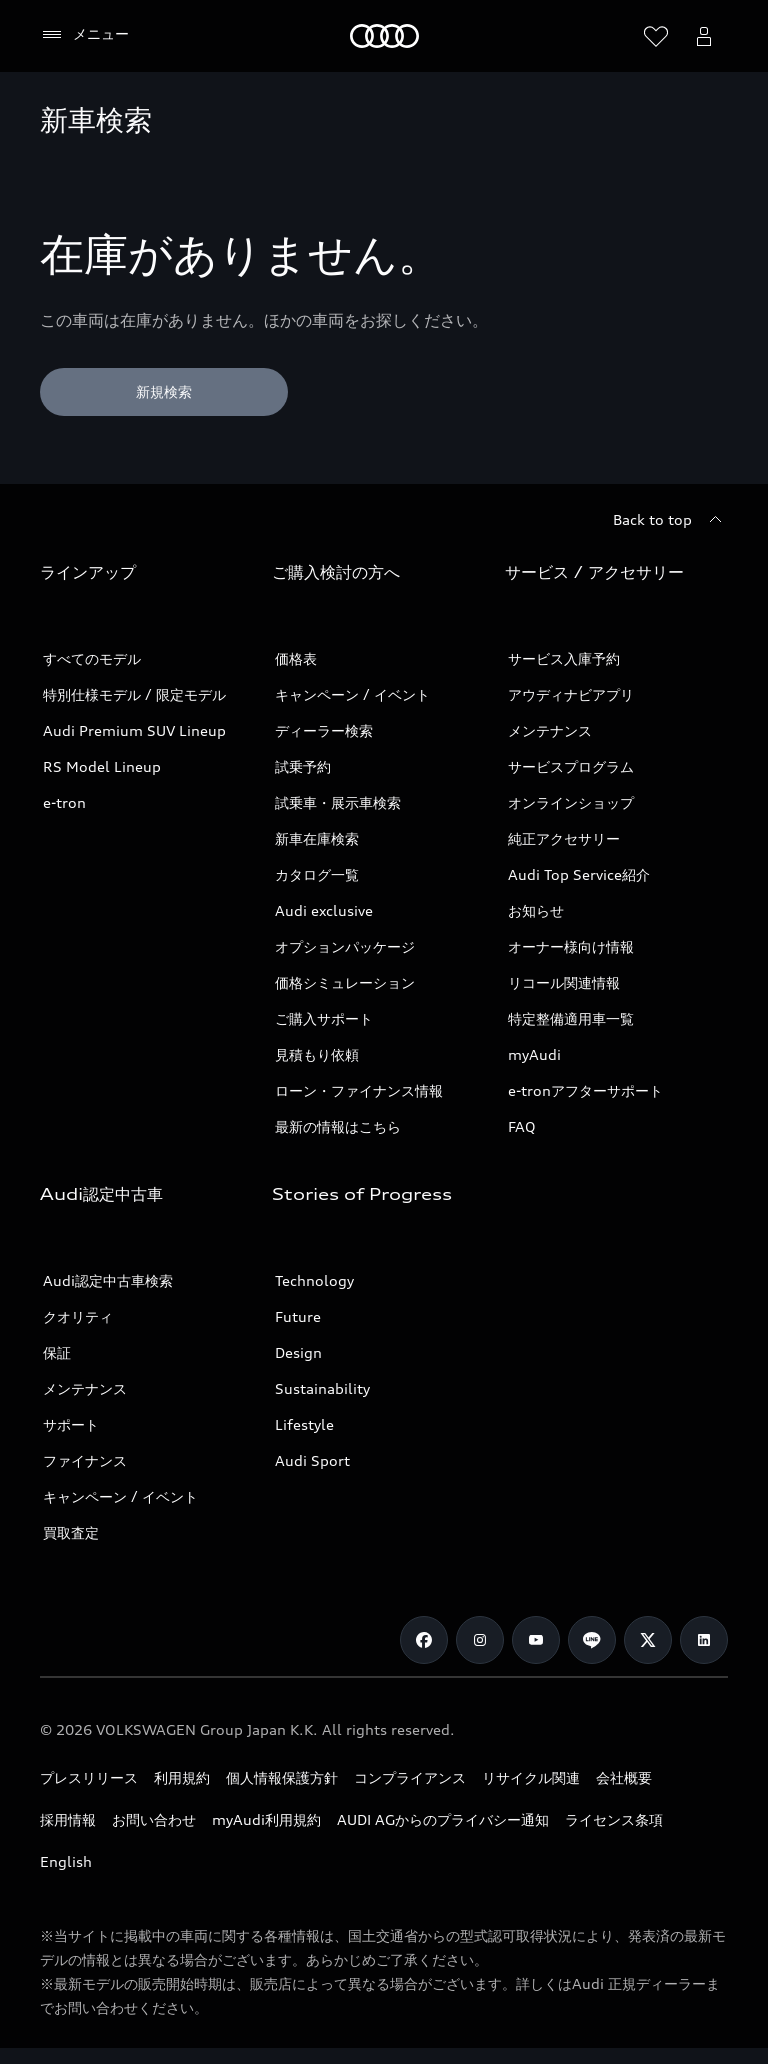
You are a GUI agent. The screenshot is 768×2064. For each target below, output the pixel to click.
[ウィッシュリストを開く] (656, 36)
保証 (57, 1352)
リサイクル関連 (531, 1777)
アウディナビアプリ (571, 694)
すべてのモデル (92, 658)
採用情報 (68, 1819)
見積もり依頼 (317, 1054)
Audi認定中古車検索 (108, 1280)
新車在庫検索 (317, 838)
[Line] (592, 1640)
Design (298, 1352)
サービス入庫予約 (564, 658)
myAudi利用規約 (266, 1819)
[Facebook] (424, 1640)
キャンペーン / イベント (352, 694)
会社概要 (624, 1777)
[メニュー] (84, 35)
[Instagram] (480, 1640)
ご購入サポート (324, 1018)
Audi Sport (312, 1460)
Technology (314, 1280)
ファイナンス (85, 1460)
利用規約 (182, 1777)
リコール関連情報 (564, 982)
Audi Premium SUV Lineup (134, 730)
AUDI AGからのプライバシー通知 (443, 1819)
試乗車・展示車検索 (338, 802)
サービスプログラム (571, 766)
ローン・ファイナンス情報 (359, 1090)
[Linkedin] (704, 1640)
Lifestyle (304, 1424)
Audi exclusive (324, 910)
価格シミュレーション (345, 982)
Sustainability (322, 1388)
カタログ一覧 (317, 874)
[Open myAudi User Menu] (704, 36)
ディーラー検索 (324, 730)
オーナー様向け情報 (571, 946)
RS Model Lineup (102, 766)
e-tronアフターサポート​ (585, 1090)
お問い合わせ (154, 1819)
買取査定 (71, 1532)
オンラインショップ (571, 802)
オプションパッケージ (345, 946)
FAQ (522, 1126)
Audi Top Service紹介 (579, 874)
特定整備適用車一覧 (571, 1018)
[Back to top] (670, 520)
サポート (71, 1424)
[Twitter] (648, 1640)
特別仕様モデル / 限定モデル (134, 694)
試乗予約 (303, 766)
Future (298, 1316)
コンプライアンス (410, 1777)
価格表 (296, 658)
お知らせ (536, 910)
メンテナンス (550, 730)
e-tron (64, 802)
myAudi (534, 1054)
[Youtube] (536, 1640)
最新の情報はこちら (338, 1126)
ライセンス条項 (614, 1819)
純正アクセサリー (564, 838)
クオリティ (78, 1316)
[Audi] (384, 36)
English (66, 1861)
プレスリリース (89, 1777)
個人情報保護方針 (282, 1777)
